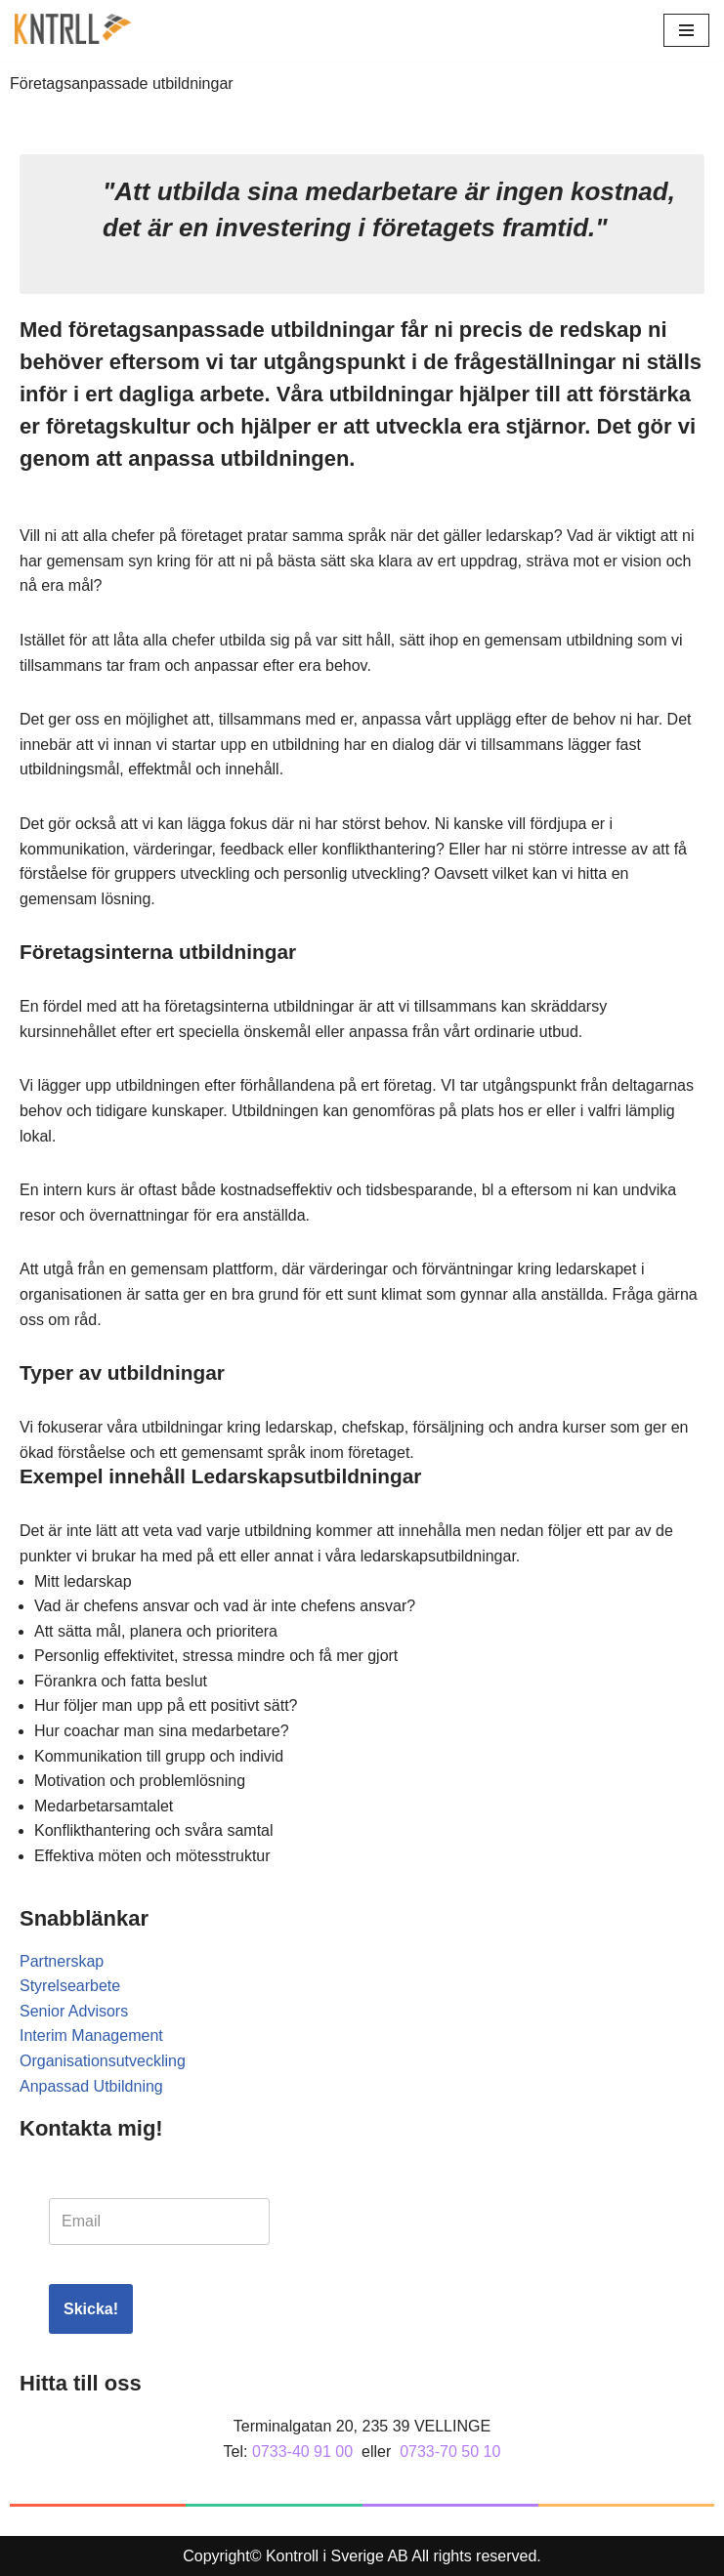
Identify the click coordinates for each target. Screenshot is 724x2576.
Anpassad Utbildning (91, 2086)
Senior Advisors (74, 2011)
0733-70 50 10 (450, 2451)
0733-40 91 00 (302, 2451)
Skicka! (91, 2309)
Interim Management (91, 2035)
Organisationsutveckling (103, 2061)
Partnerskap (62, 1961)
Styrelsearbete (70, 1985)
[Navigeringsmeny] (686, 30)
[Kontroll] (73, 31)
